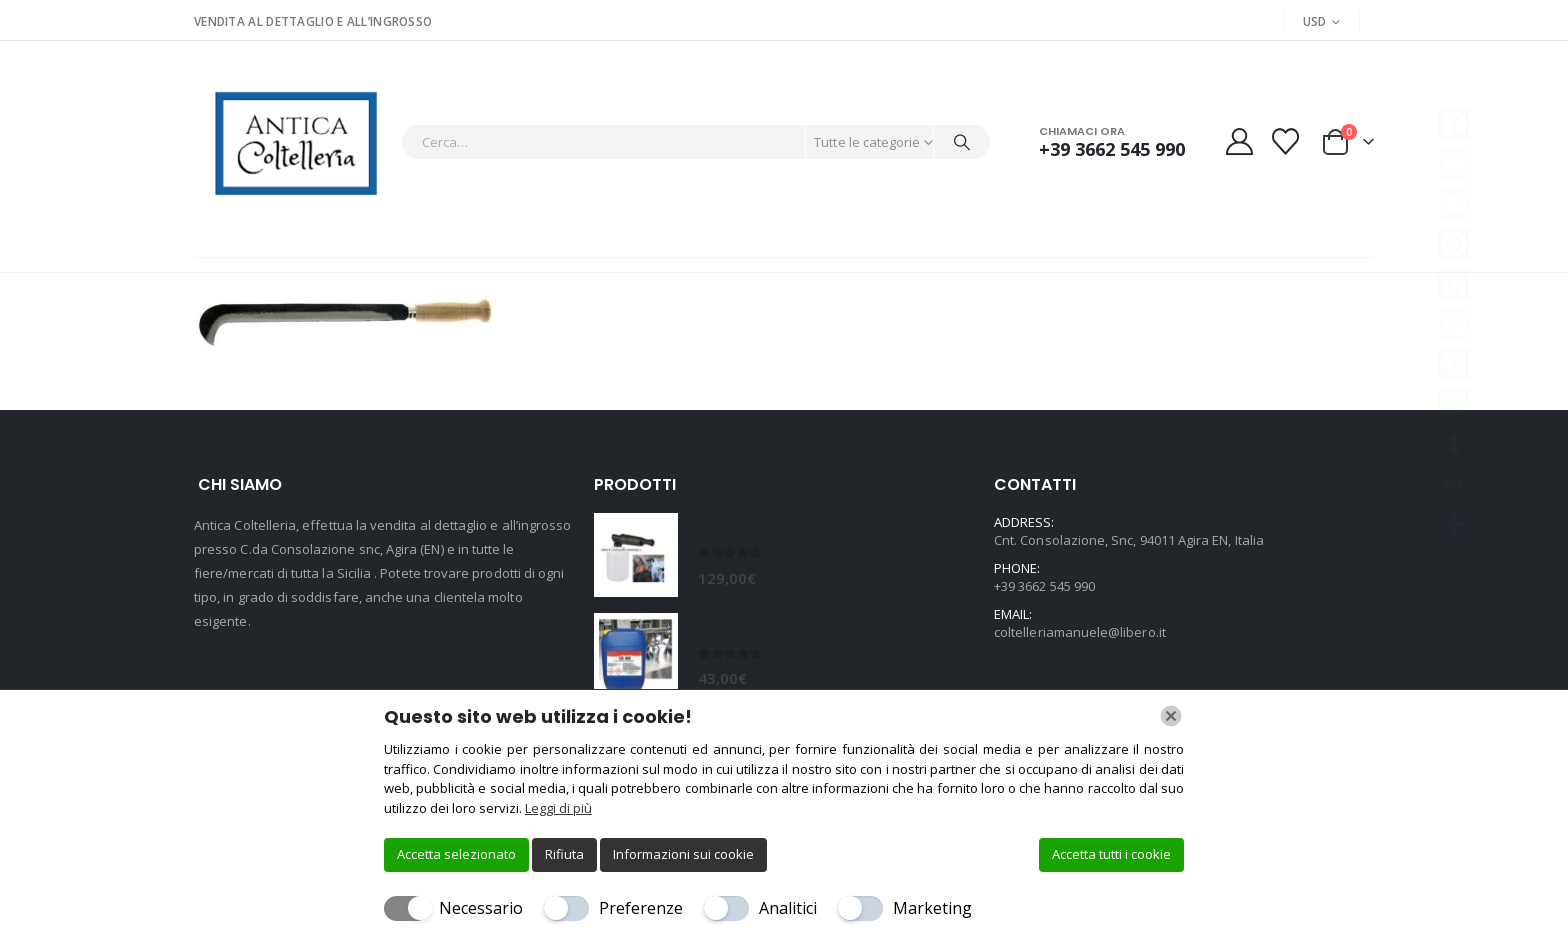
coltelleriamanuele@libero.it (1080, 632)
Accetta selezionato (456, 854)
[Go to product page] (636, 555)
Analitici (788, 908)
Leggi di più (558, 808)
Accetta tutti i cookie (1111, 854)
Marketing (932, 908)
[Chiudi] (1171, 716)
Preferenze (641, 908)
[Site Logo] (292, 141)
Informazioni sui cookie (683, 854)
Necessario (481, 908)
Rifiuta (564, 854)
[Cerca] (962, 142)
